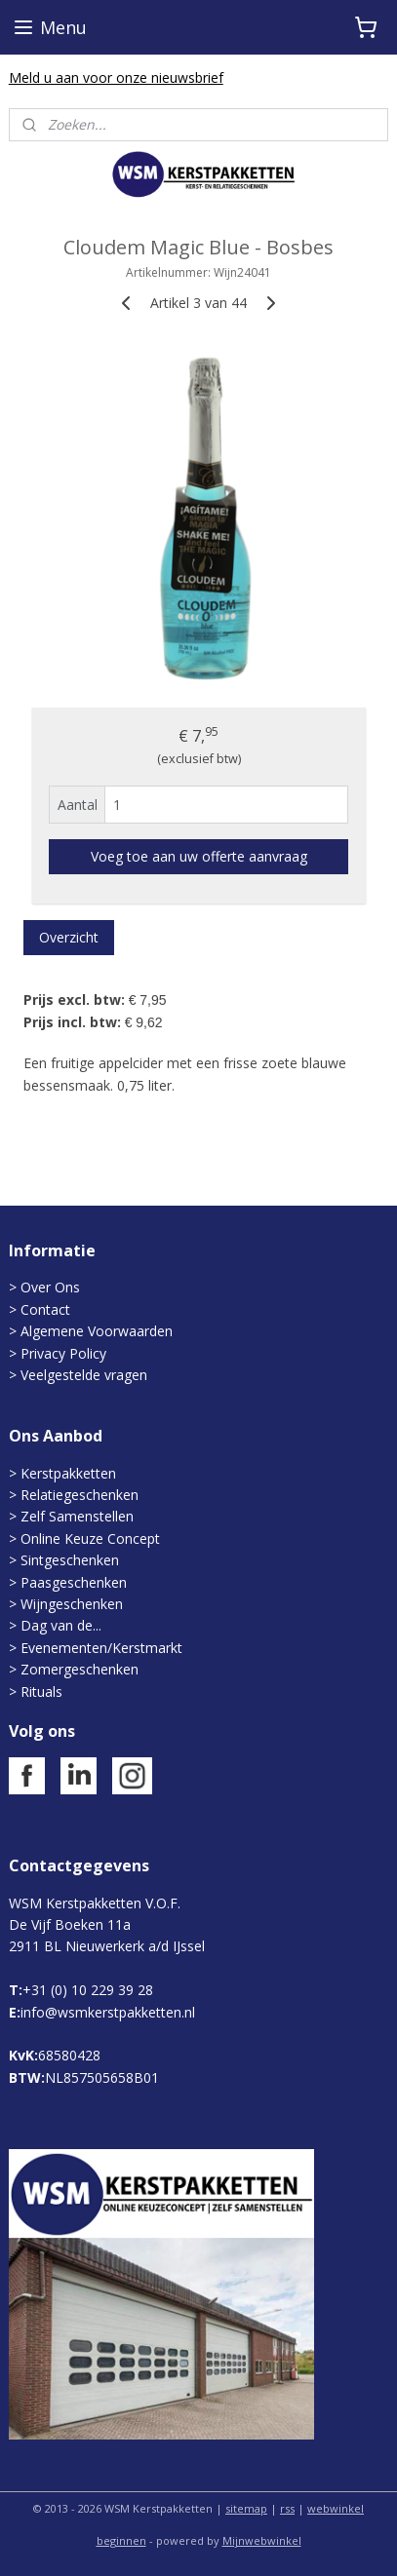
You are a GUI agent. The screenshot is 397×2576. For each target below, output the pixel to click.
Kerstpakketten (68, 1473)
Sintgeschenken (69, 1560)
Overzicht (69, 937)
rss (287, 2508)
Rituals (41, 1691)
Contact (45, 1309)
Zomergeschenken (79, 1669)
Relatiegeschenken (79, 1494)
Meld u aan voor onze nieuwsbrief (116, 77)
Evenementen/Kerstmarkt (101, 1647)
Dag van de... (60, 1625)
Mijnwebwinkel (261, 2540)
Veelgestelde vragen (83, 1374)
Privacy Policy (61, 1353)
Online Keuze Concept (90, 1538)
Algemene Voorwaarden (96, 1331)
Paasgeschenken (73, 1582)
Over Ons (50, 1287)
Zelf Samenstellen (77, 1516)
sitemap (246, 2508)
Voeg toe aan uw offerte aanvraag (199, 856)
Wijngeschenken (71, 1604)
